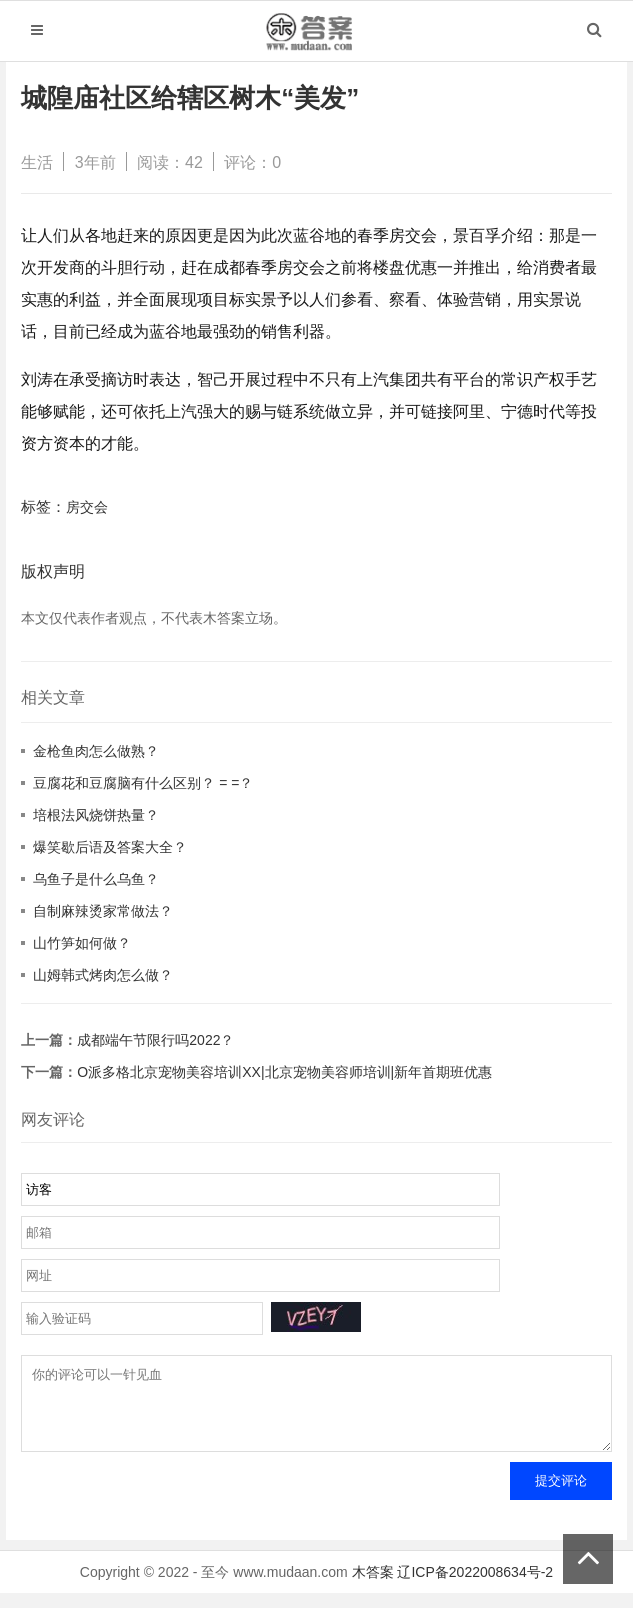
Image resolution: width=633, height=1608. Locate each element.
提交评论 (561, 1495)
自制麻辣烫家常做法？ (103, 911)
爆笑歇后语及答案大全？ (110, 847)
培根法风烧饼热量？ (96, 815)
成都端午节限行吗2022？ (155, 1040)
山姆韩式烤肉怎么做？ (103, 975)
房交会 (87, 507)
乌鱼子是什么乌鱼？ (96, 879)
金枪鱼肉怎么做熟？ (96, 751)
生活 (37, 162)
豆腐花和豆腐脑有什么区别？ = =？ (143, 783)
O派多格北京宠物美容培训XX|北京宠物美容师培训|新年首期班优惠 (284, 1072)
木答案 (373, 1587)
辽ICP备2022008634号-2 (475, 1587)
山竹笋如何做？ (82, 943)
